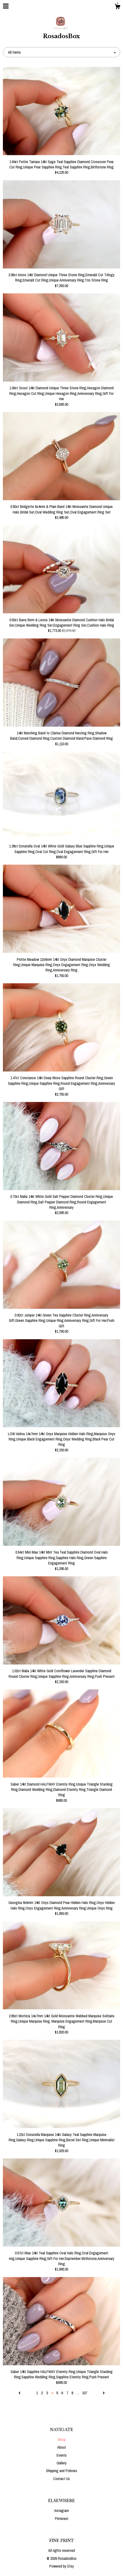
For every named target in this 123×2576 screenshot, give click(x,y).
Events (62, 2455)
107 (84, 2392)
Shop (62, 2439)
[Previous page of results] (20, 2392)
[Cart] (117, 7)
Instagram (61, 2510)
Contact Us (61, 2478)
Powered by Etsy (61, 2566)
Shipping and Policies (61, 2470)
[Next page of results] (104, 2392)
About (61, 2447)
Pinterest (61, 2518)
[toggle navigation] (6, 6)
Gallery (62, 2463)
